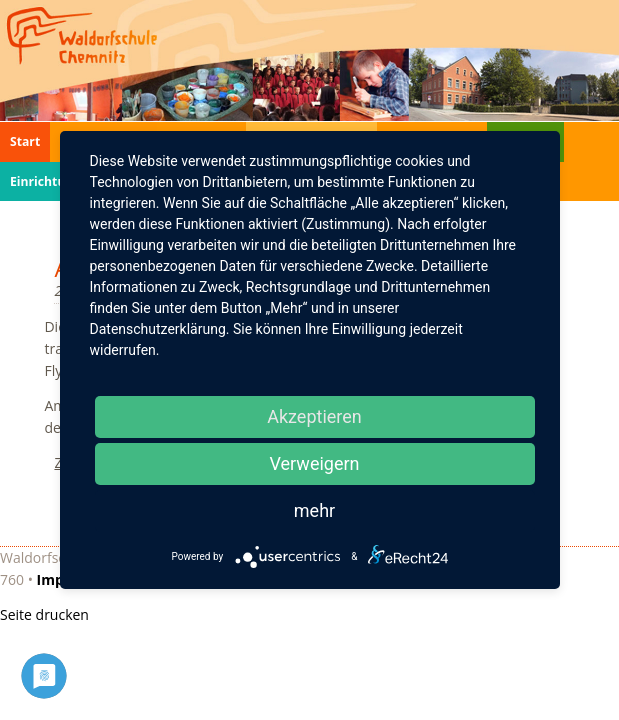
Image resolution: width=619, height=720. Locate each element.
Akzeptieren (314, 416)
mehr (314, 510)
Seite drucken (44, 614)
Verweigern (314, 463)
